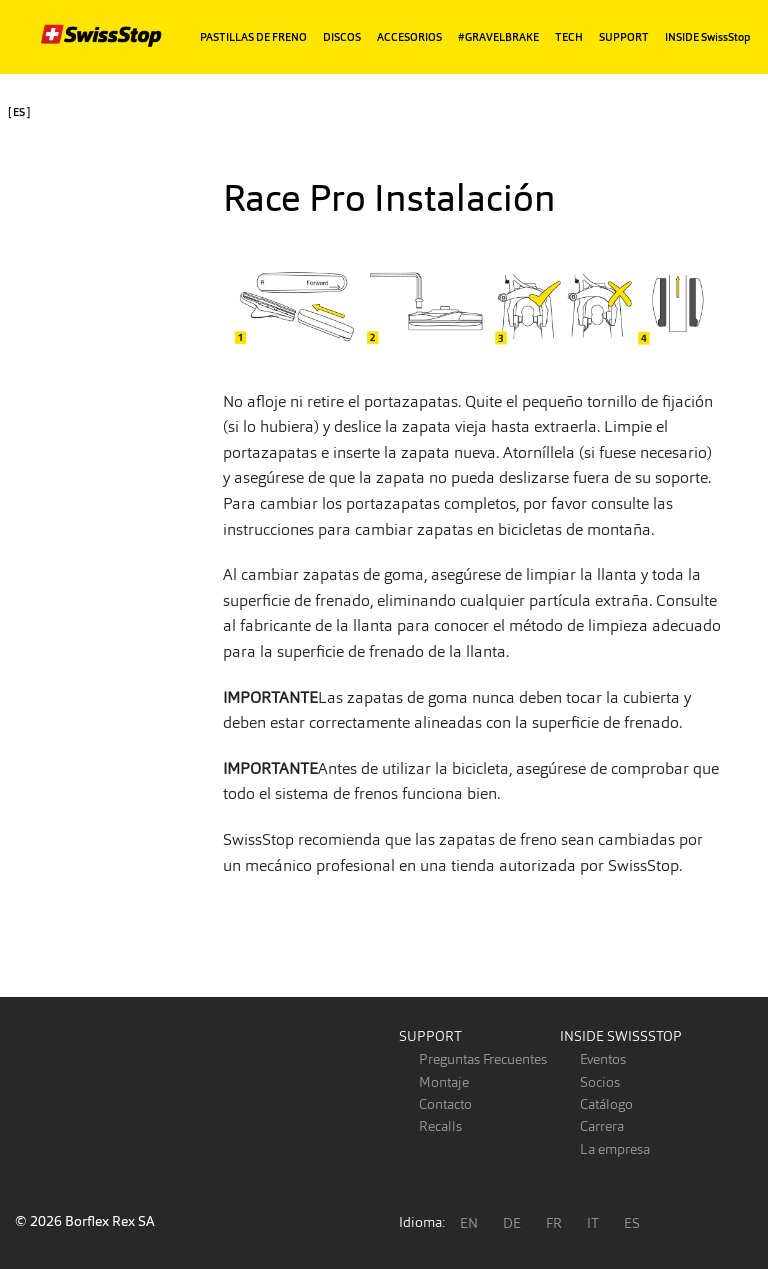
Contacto (445, 1104)
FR (554, 1223)
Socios (600, 1082)
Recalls (440, 1126)
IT (593, 1223)
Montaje (444, 1082)
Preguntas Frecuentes (483, 1059)
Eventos (603, 1059)
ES (632, 1223)
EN (469, 1223)
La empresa (615, 1149)
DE (512, 1223)
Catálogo (606, 1104)
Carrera (602, 1126)
